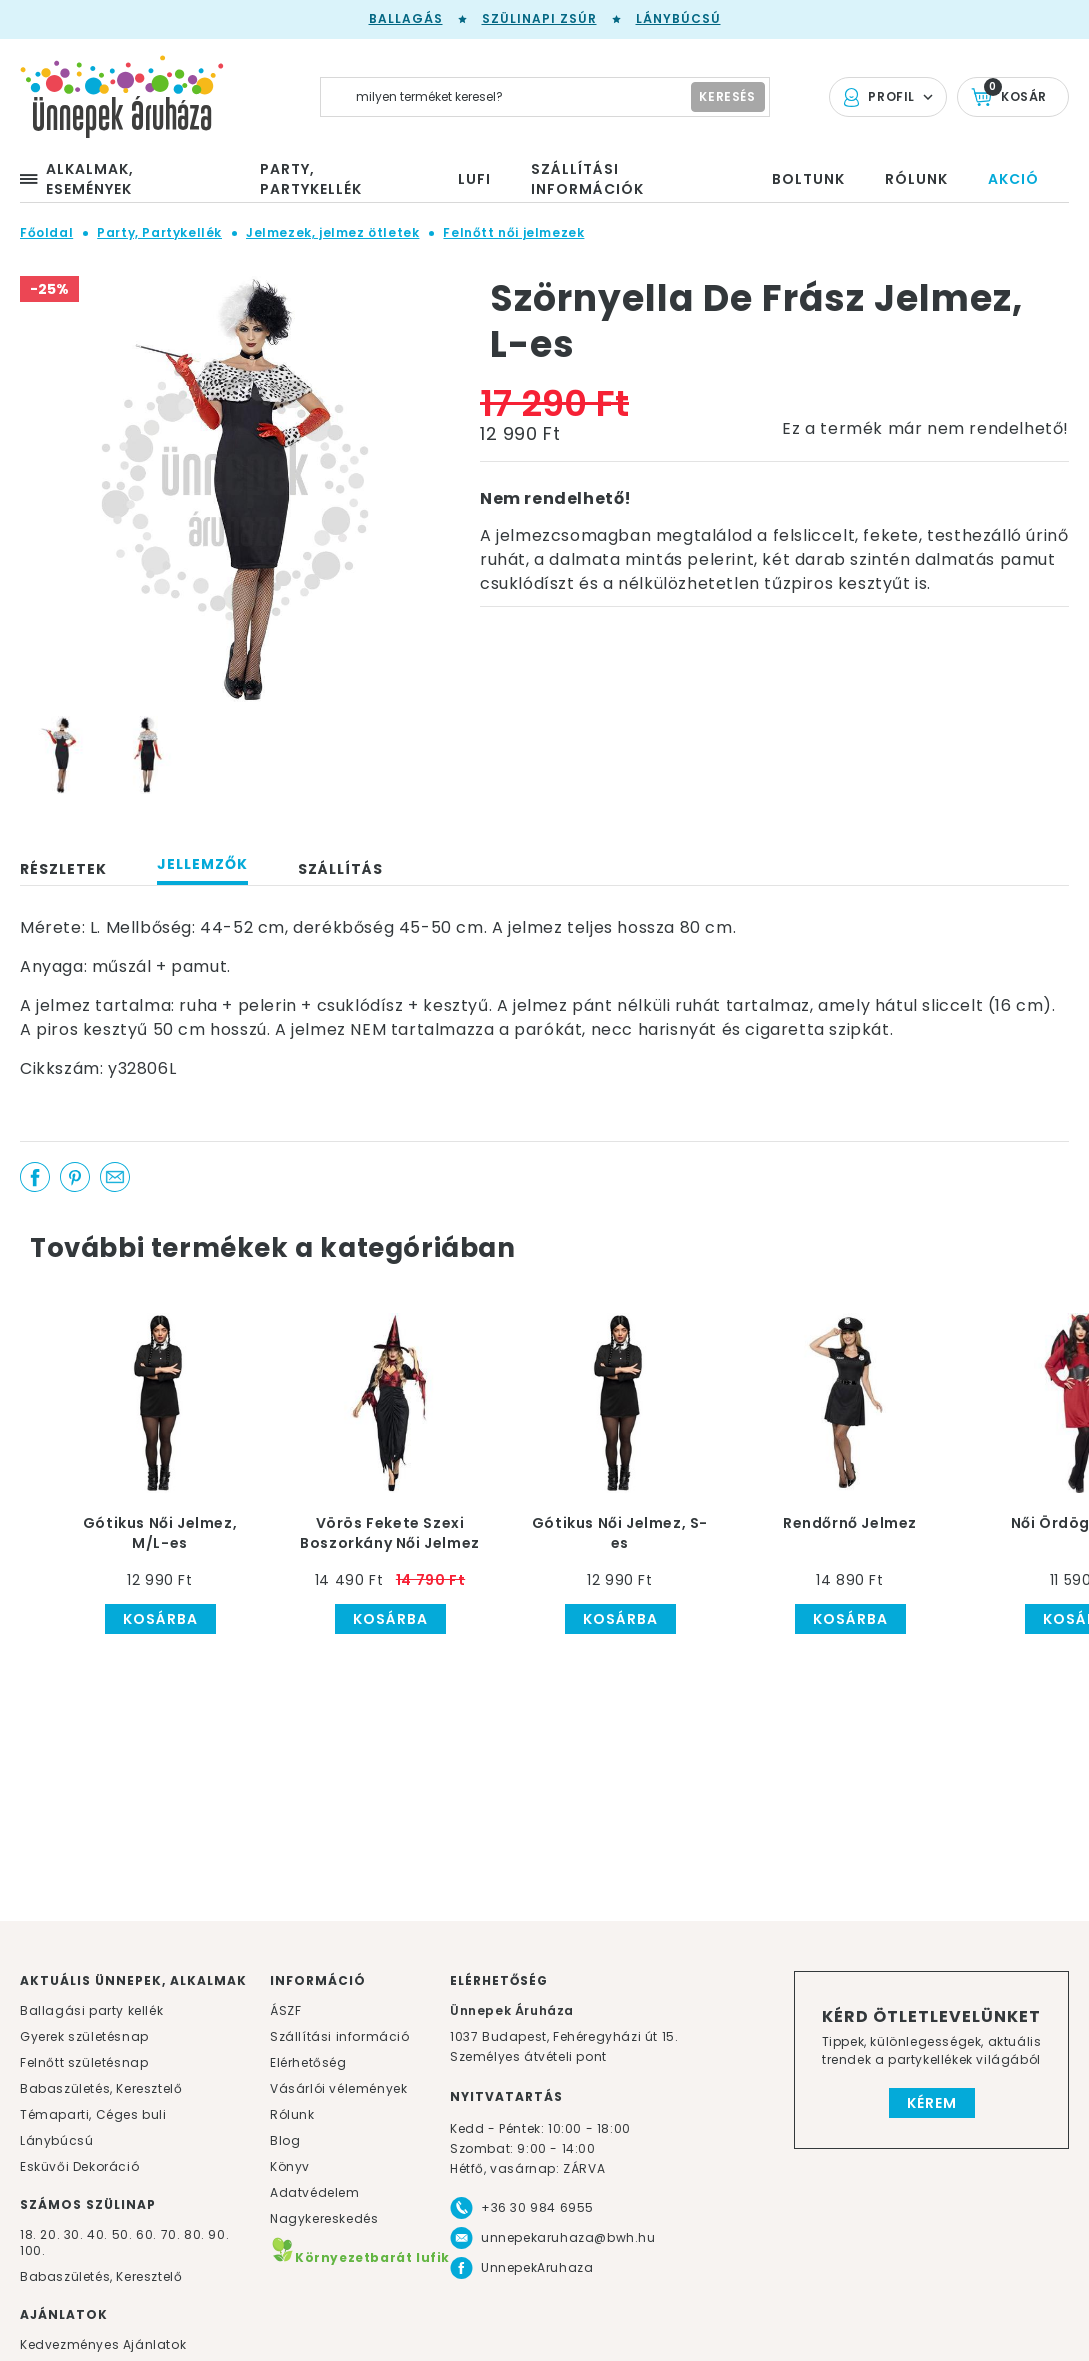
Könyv (290, 2166)
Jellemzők (202, 864)
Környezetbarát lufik (360, 2257)
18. (28, 2234)
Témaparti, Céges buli (93, 2114)
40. (97, 2234)
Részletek (63, 869)
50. (124, 2234)
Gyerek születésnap (84, 2036)
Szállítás (340, 869)
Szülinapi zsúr (539, 18)
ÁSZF (285, 2010)
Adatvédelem (315, 2192)
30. (74, 2234)
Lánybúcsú (678, 18)
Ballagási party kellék (91, 2010)
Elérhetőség (308, 2062)
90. (218, 2234)
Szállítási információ (340, 2036)
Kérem (932, 2103)
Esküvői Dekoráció (79, 2166)
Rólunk (292, 2114)
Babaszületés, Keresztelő (101, 2088)
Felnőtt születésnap (84, 2062)
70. (172, 2234)
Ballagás (406, 18)
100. (32, 2250)
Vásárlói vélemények (338, 2088)
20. (50, 2234)
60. (148, 2234)
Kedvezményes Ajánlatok (103, 2344)
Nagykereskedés (324, 2218)
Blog (285, 2140)
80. (196, 2234)
